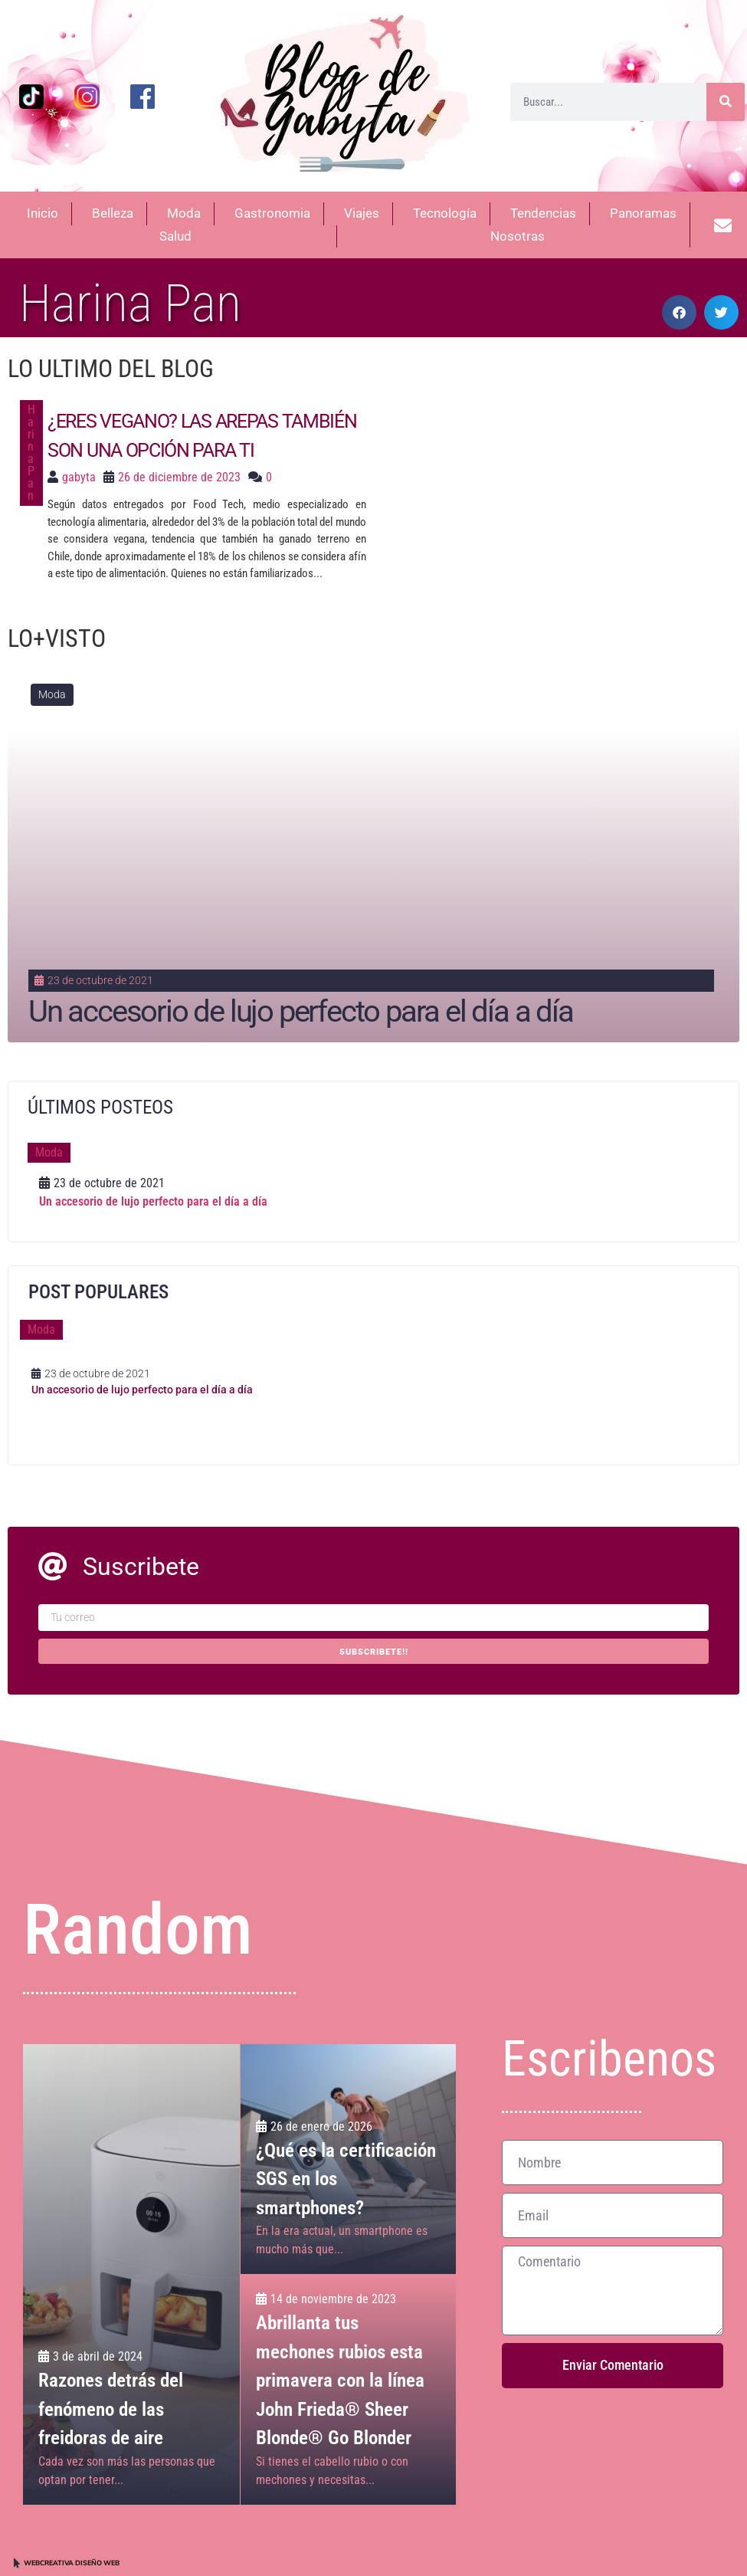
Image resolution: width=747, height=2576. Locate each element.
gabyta (79, 477)
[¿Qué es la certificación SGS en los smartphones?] (349, 2159)
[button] (679, 312)
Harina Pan (31, 452)
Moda (52, 694)
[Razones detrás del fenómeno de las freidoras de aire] (131, 2274)
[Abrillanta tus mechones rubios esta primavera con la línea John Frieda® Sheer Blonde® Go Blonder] (349, 2390)
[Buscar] (725, 102)
